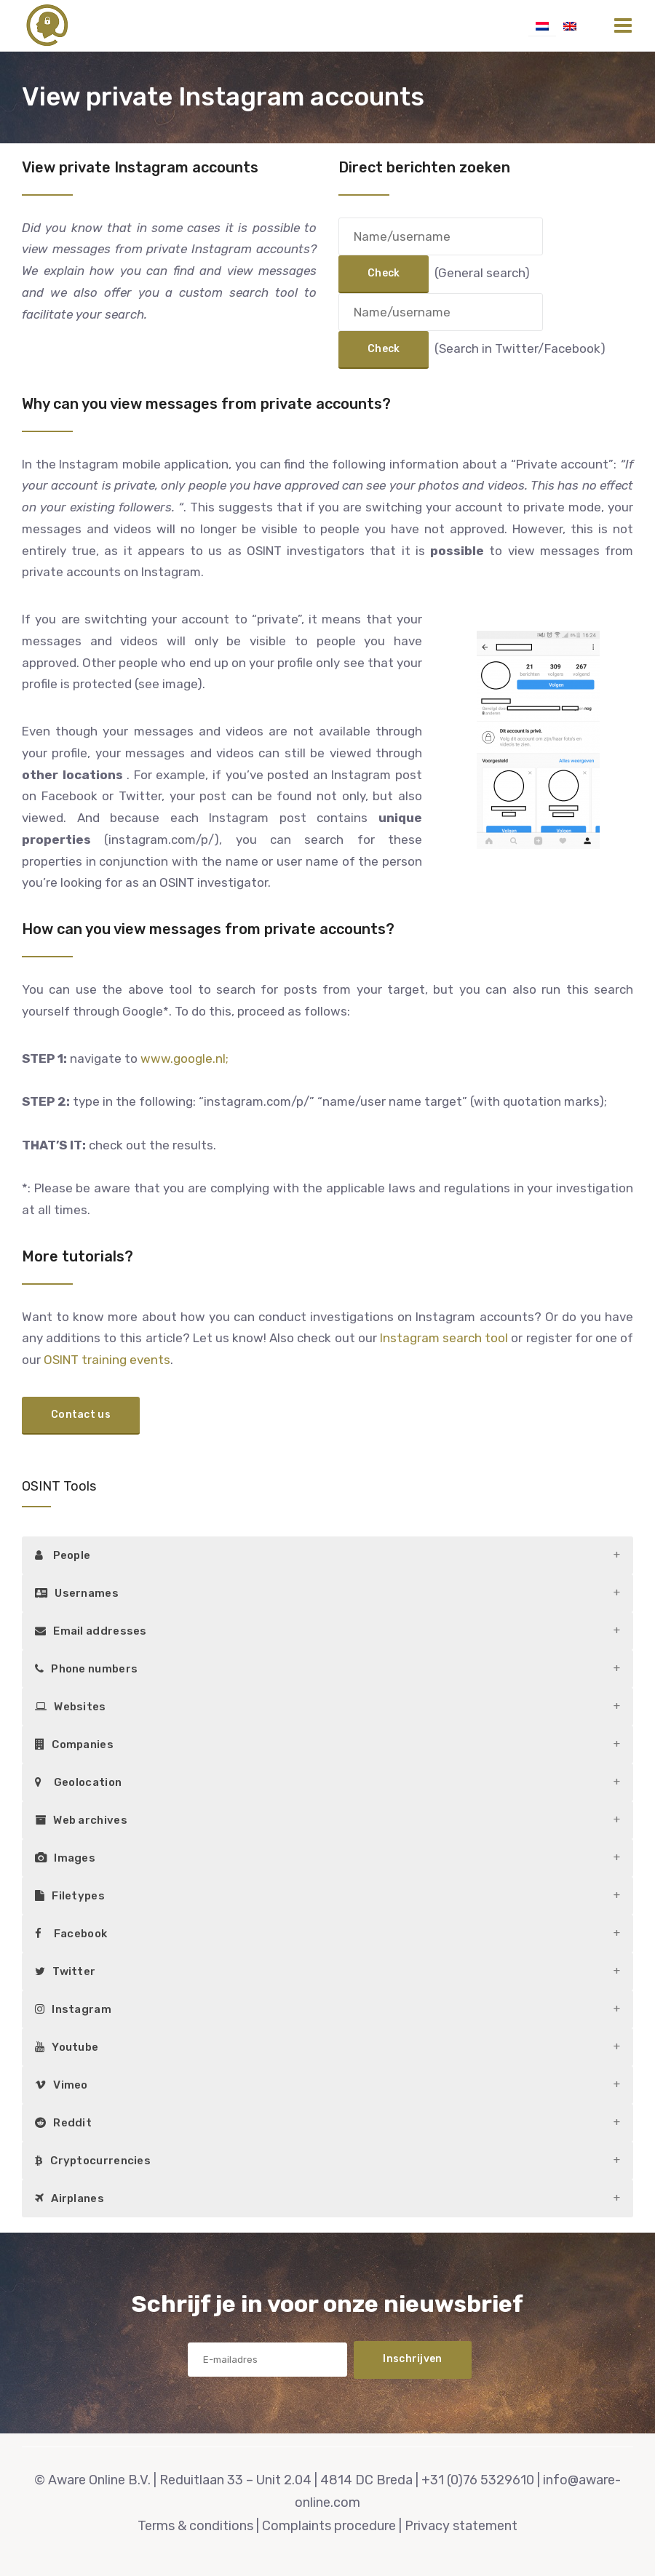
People (62, 1555)
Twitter (65, 1971)
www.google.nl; (184, 1058)
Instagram (73, 2009)
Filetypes (70, 1895)
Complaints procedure (329, 2526)
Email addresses (91, 1631)
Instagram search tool (444, 1338)
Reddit (63, 2122)
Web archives (81, 1820)
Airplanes (69, 2198)
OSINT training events (107, 1359)
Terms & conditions (195, 2526)
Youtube (66, 2047)
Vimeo (61, 2084)
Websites (70, 1706)
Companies (74, 1744)
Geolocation (78, 1782)
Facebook (71, 1933)
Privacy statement (461, 2526)
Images (65, 1858)
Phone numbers (86, 1668)
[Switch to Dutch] (542, 25)
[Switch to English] (570, 25)
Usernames (77, 1593)
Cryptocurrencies (93, 2160)
